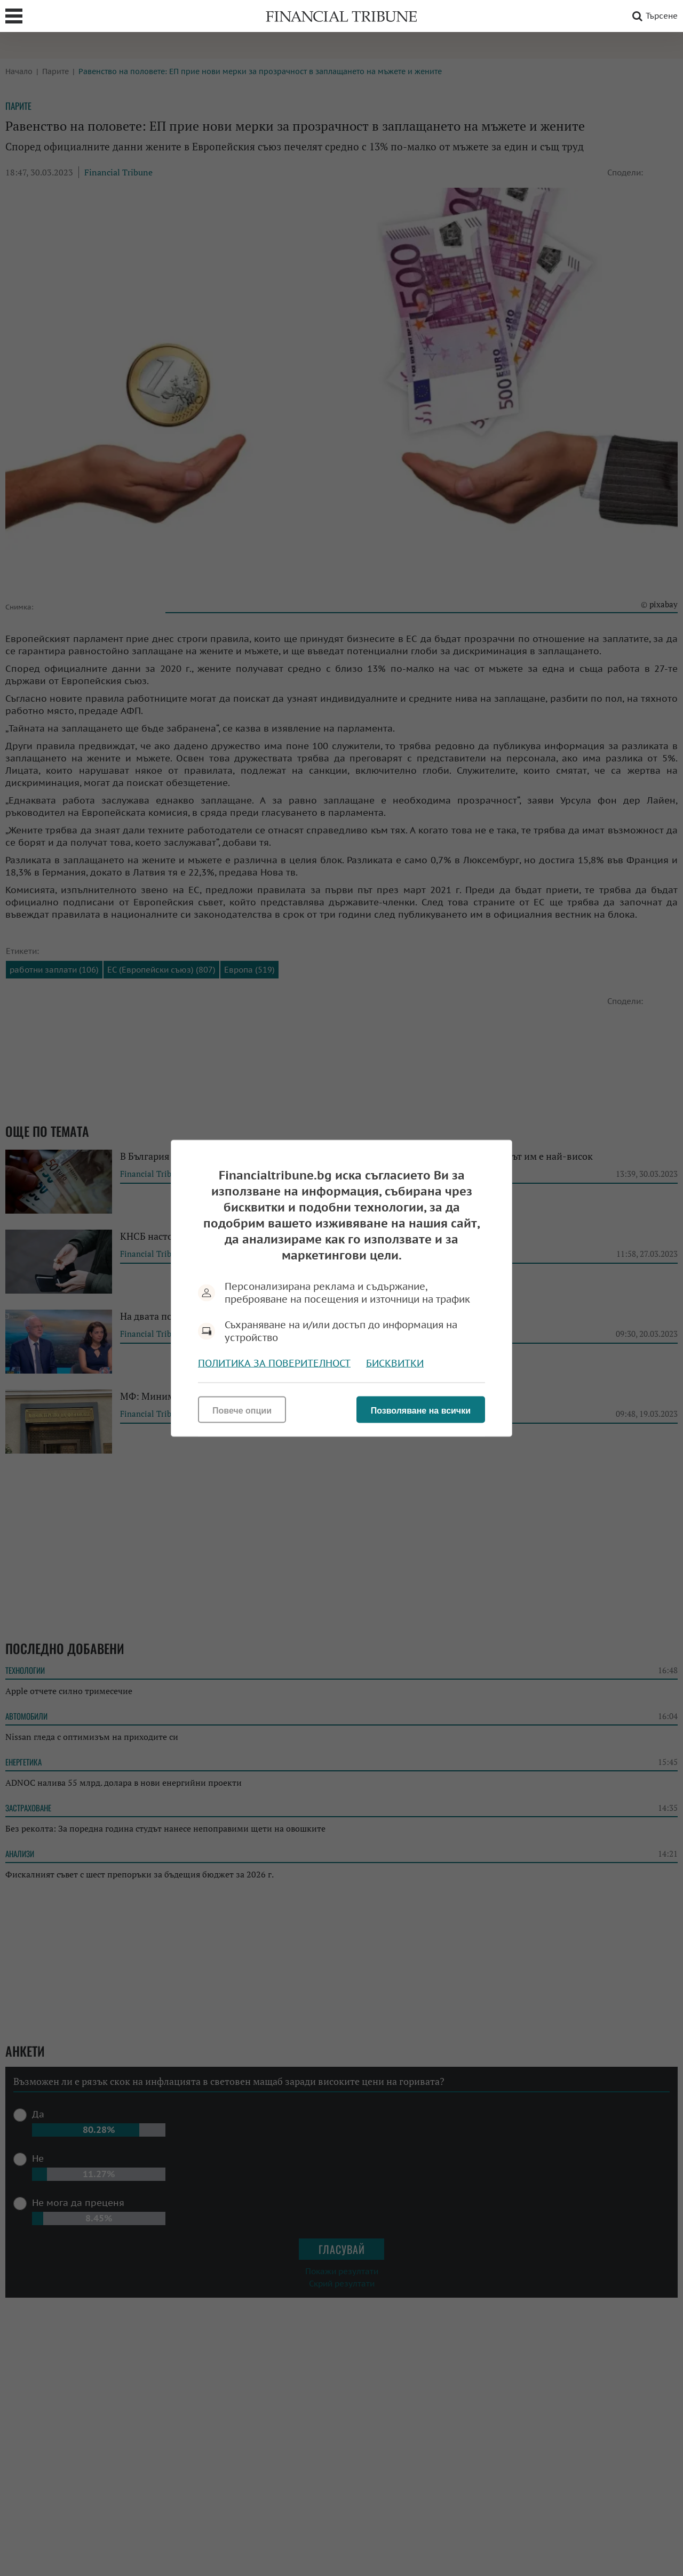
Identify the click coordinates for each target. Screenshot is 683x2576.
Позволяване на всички (421, 1410)
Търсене (653, 16)
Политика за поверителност (274, 1363)
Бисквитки (395, 1363)
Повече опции (242, 1410)
